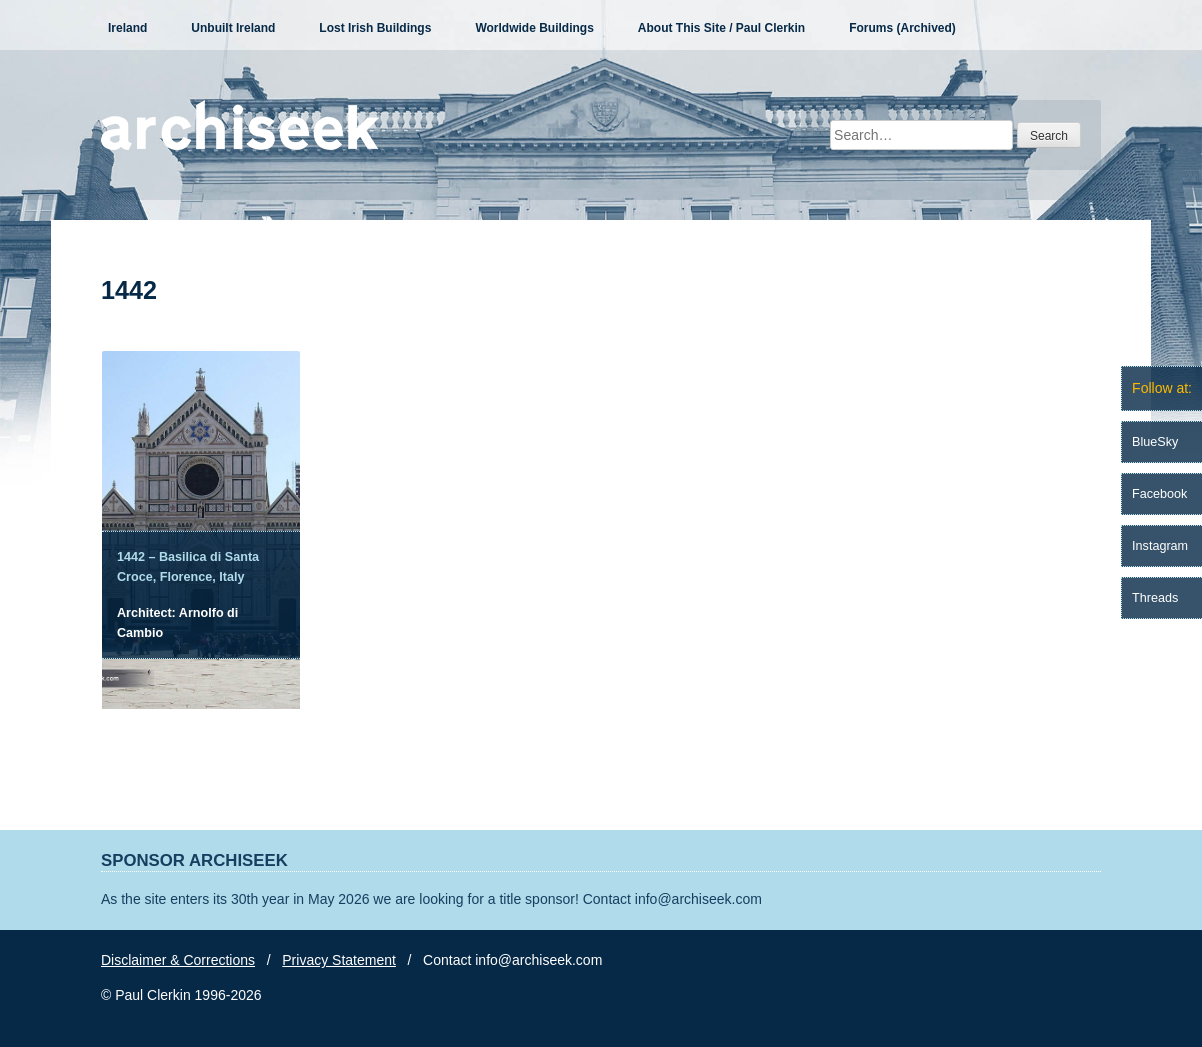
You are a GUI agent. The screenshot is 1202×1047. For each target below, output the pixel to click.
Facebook (1159, 494)
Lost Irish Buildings (375, 28)
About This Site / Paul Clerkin (721, 28)
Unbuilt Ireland (233, 28)
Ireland (127, 28)
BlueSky (1155, 442)
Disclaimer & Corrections (178, 960)
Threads (1155, 598)
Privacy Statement (339, 960)
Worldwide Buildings (534, 28)
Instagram (1160, 546)
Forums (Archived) (902, 28)
